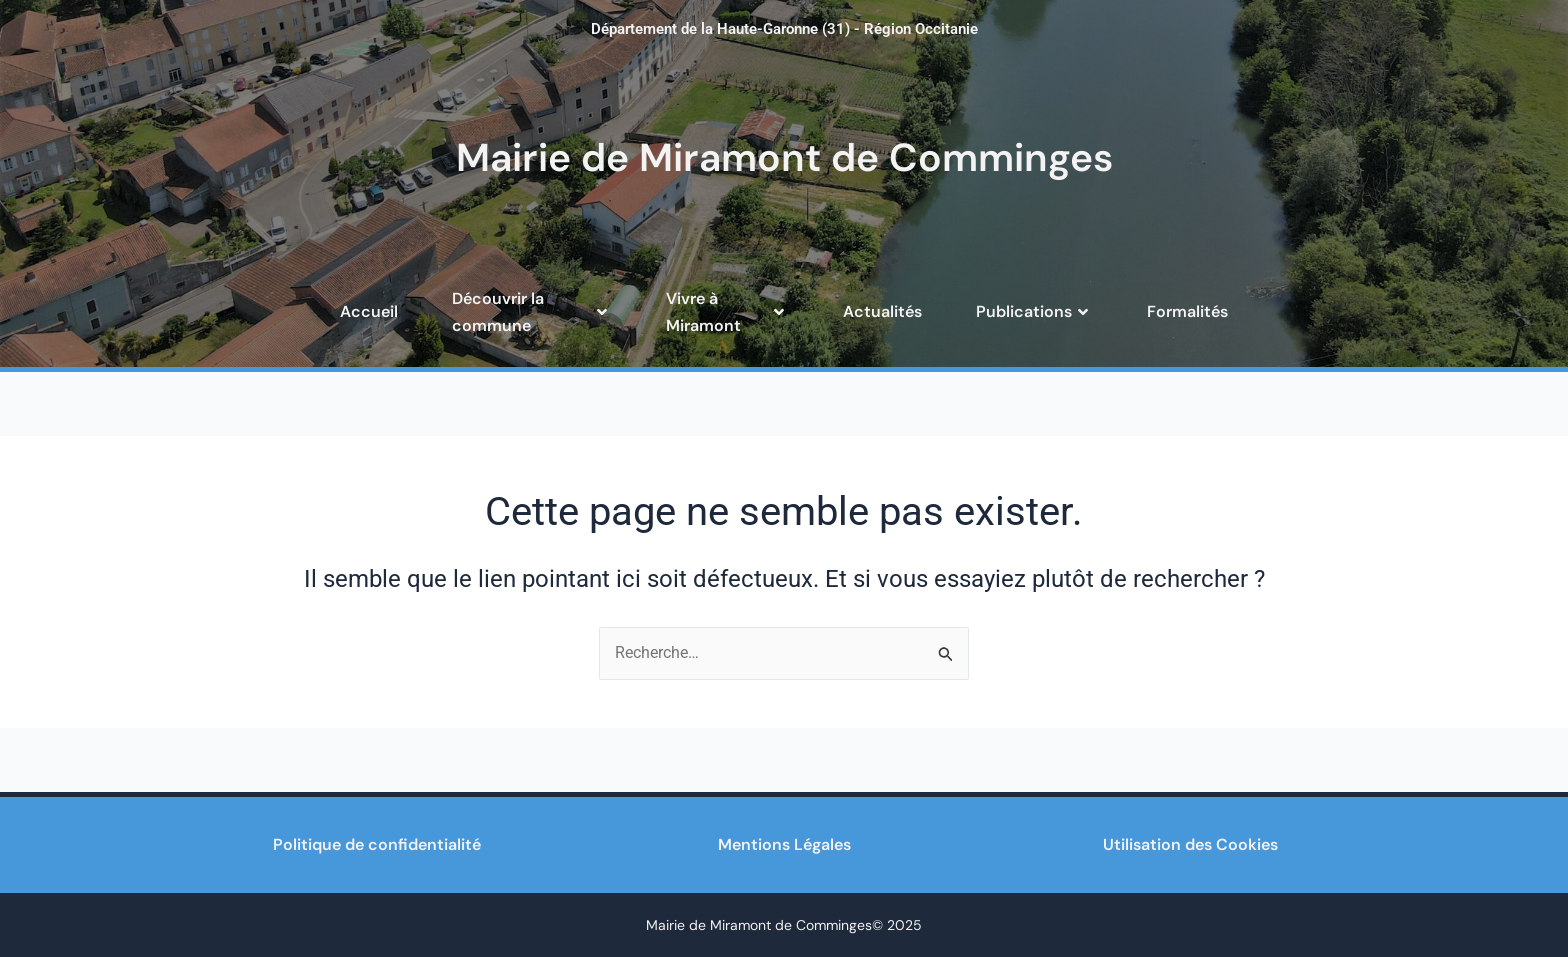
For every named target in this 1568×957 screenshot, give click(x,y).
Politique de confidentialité (377, 844)
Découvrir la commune (532, 311)
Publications (1034, 312)
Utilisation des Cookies (1190, 844)
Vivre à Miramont (727, 311)
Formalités (1187, 311)
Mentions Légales (784, 844)
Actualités (882, 311)
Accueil (369, 311)
